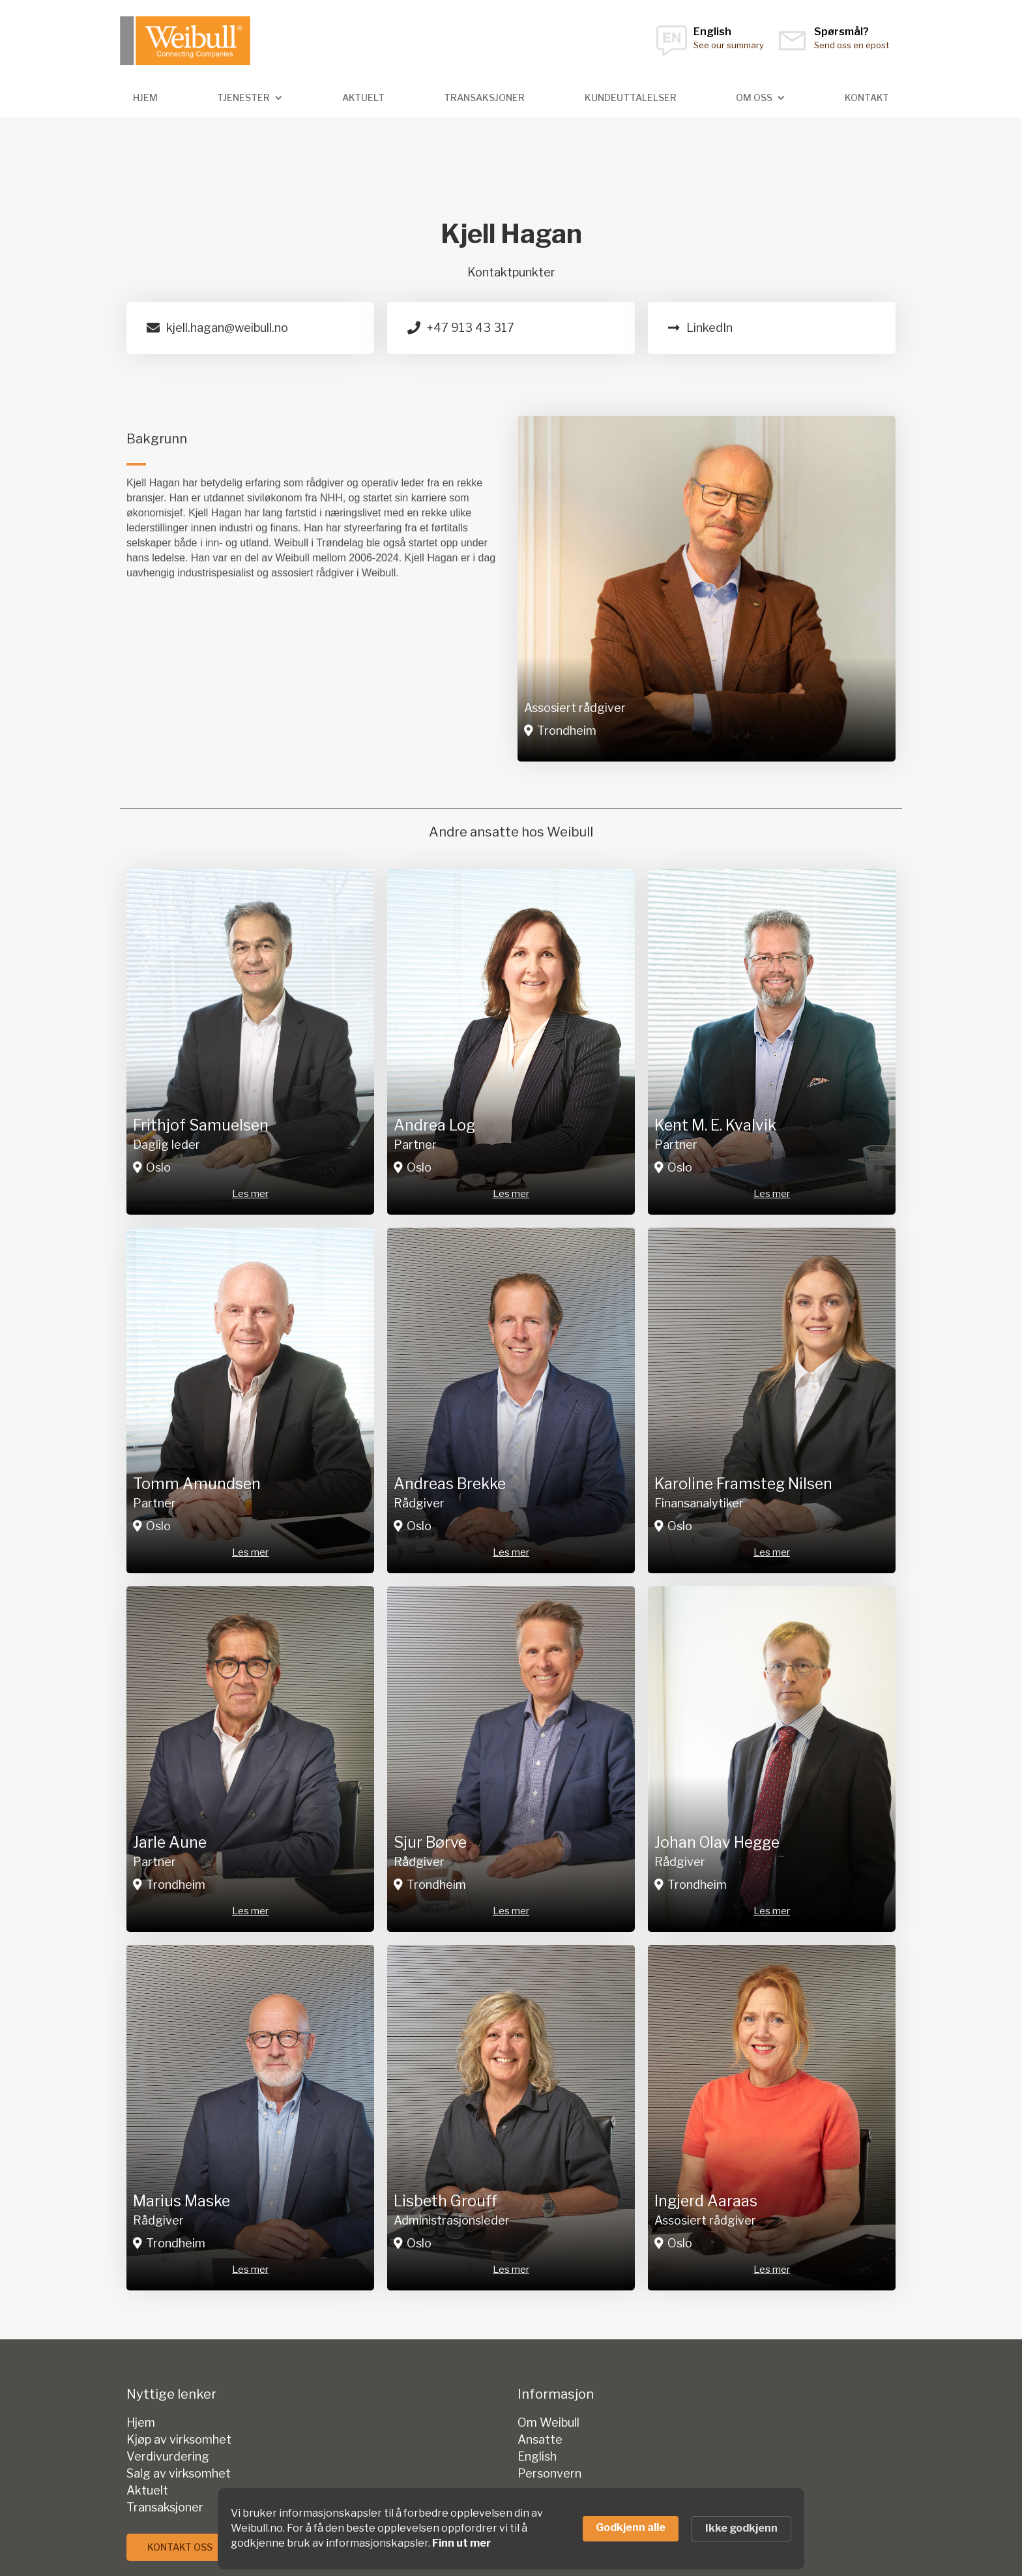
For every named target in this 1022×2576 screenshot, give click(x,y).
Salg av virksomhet (178, 2473)
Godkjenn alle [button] (630, 2527)
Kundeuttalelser (631, 97)
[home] (185, 40)
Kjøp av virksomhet (178, 2439)
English (537, 2456)
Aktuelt (363, 97)
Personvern (549, 2473)
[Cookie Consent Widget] (511, 2528)
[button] (250, 97)
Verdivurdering (167, 2456)
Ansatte (540, 2439)
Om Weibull (548, 2422)
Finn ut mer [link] (461, 2543)
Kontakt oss (179, 2547)
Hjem (140, 2422)
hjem (145, 97)
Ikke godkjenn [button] (741, 2528)
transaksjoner (484, 97)
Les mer (250, 1194)
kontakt (867, 97)
